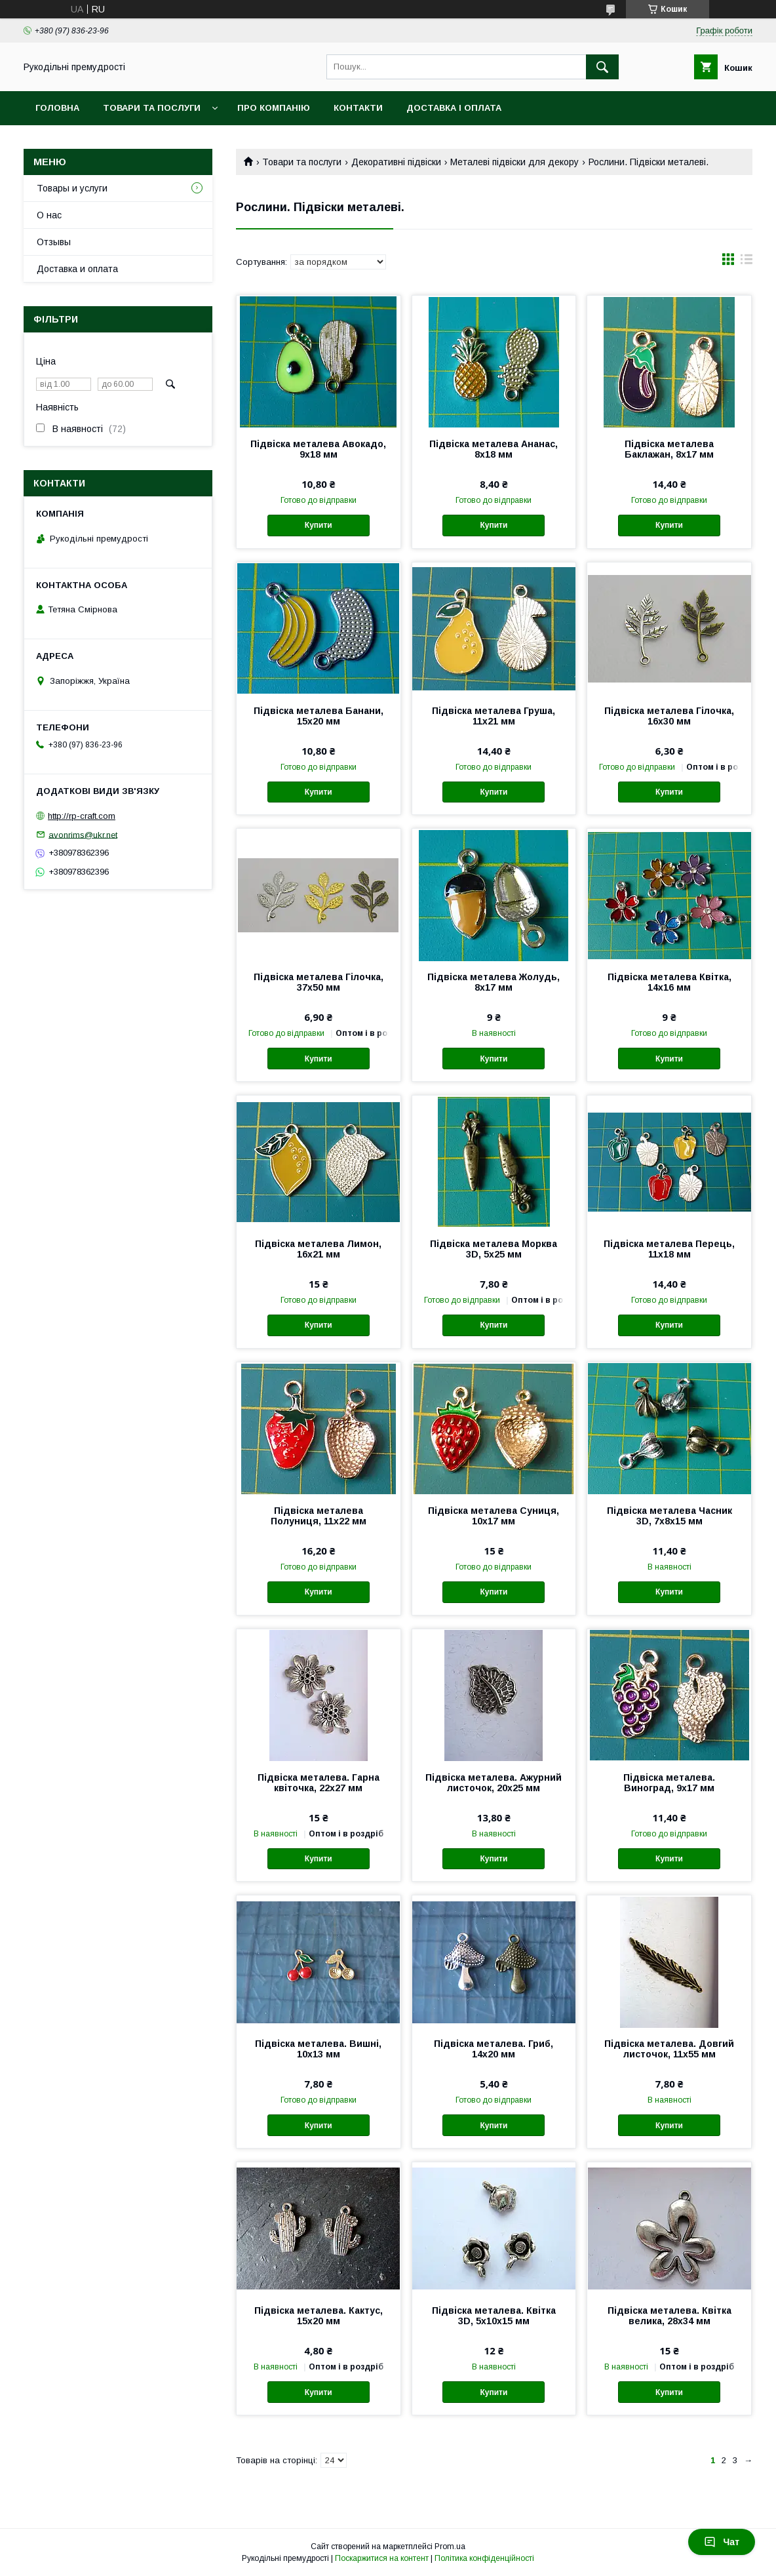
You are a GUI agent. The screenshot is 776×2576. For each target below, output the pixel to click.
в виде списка (746, 262)
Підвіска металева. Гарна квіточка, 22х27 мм (318, 1782)
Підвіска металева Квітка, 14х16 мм (669, 982)
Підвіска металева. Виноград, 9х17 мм (669, 1782)
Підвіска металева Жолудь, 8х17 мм (493, 982)
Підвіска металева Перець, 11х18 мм (669, 1248)
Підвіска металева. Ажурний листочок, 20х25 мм (493, 1782)
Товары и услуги (72, 188)
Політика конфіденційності (484, 2558)
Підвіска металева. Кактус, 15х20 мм (318, 2315)
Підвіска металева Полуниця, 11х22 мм (318, 1515)
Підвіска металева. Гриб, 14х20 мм (493, 2048)
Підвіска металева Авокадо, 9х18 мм (318, 449)
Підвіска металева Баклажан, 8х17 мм (669, 449)
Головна (57, 108)
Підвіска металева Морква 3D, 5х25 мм (493, 1248)
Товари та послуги (152, 108)
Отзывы (54, 242)
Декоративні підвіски (396, 162)
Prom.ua (450, 2546)
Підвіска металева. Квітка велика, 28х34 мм (669, 2315)
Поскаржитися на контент (382, 2558)
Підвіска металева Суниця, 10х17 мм (493, 1515)
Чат (721, 2542)
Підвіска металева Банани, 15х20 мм (318, 715)
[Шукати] (602, 66)
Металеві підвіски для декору (514, 162)
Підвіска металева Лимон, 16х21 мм (318, 1248)
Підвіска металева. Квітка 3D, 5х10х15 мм (494, 2315)
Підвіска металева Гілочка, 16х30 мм (669, 715)
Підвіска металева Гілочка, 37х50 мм (318, 982)
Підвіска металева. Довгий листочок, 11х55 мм (669, 2048)
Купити (318, 525)
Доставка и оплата (77, 269)
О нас (49, 215)
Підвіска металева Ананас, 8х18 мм (493, 449)
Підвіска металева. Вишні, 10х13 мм (318, 2048)
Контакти (358, 108)
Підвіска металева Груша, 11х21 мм (493, 715)
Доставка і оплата (453, 108)
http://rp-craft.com (81, 816)
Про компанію (273, 108)
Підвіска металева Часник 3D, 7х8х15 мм (669, 1515)
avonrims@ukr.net (82, 834)
